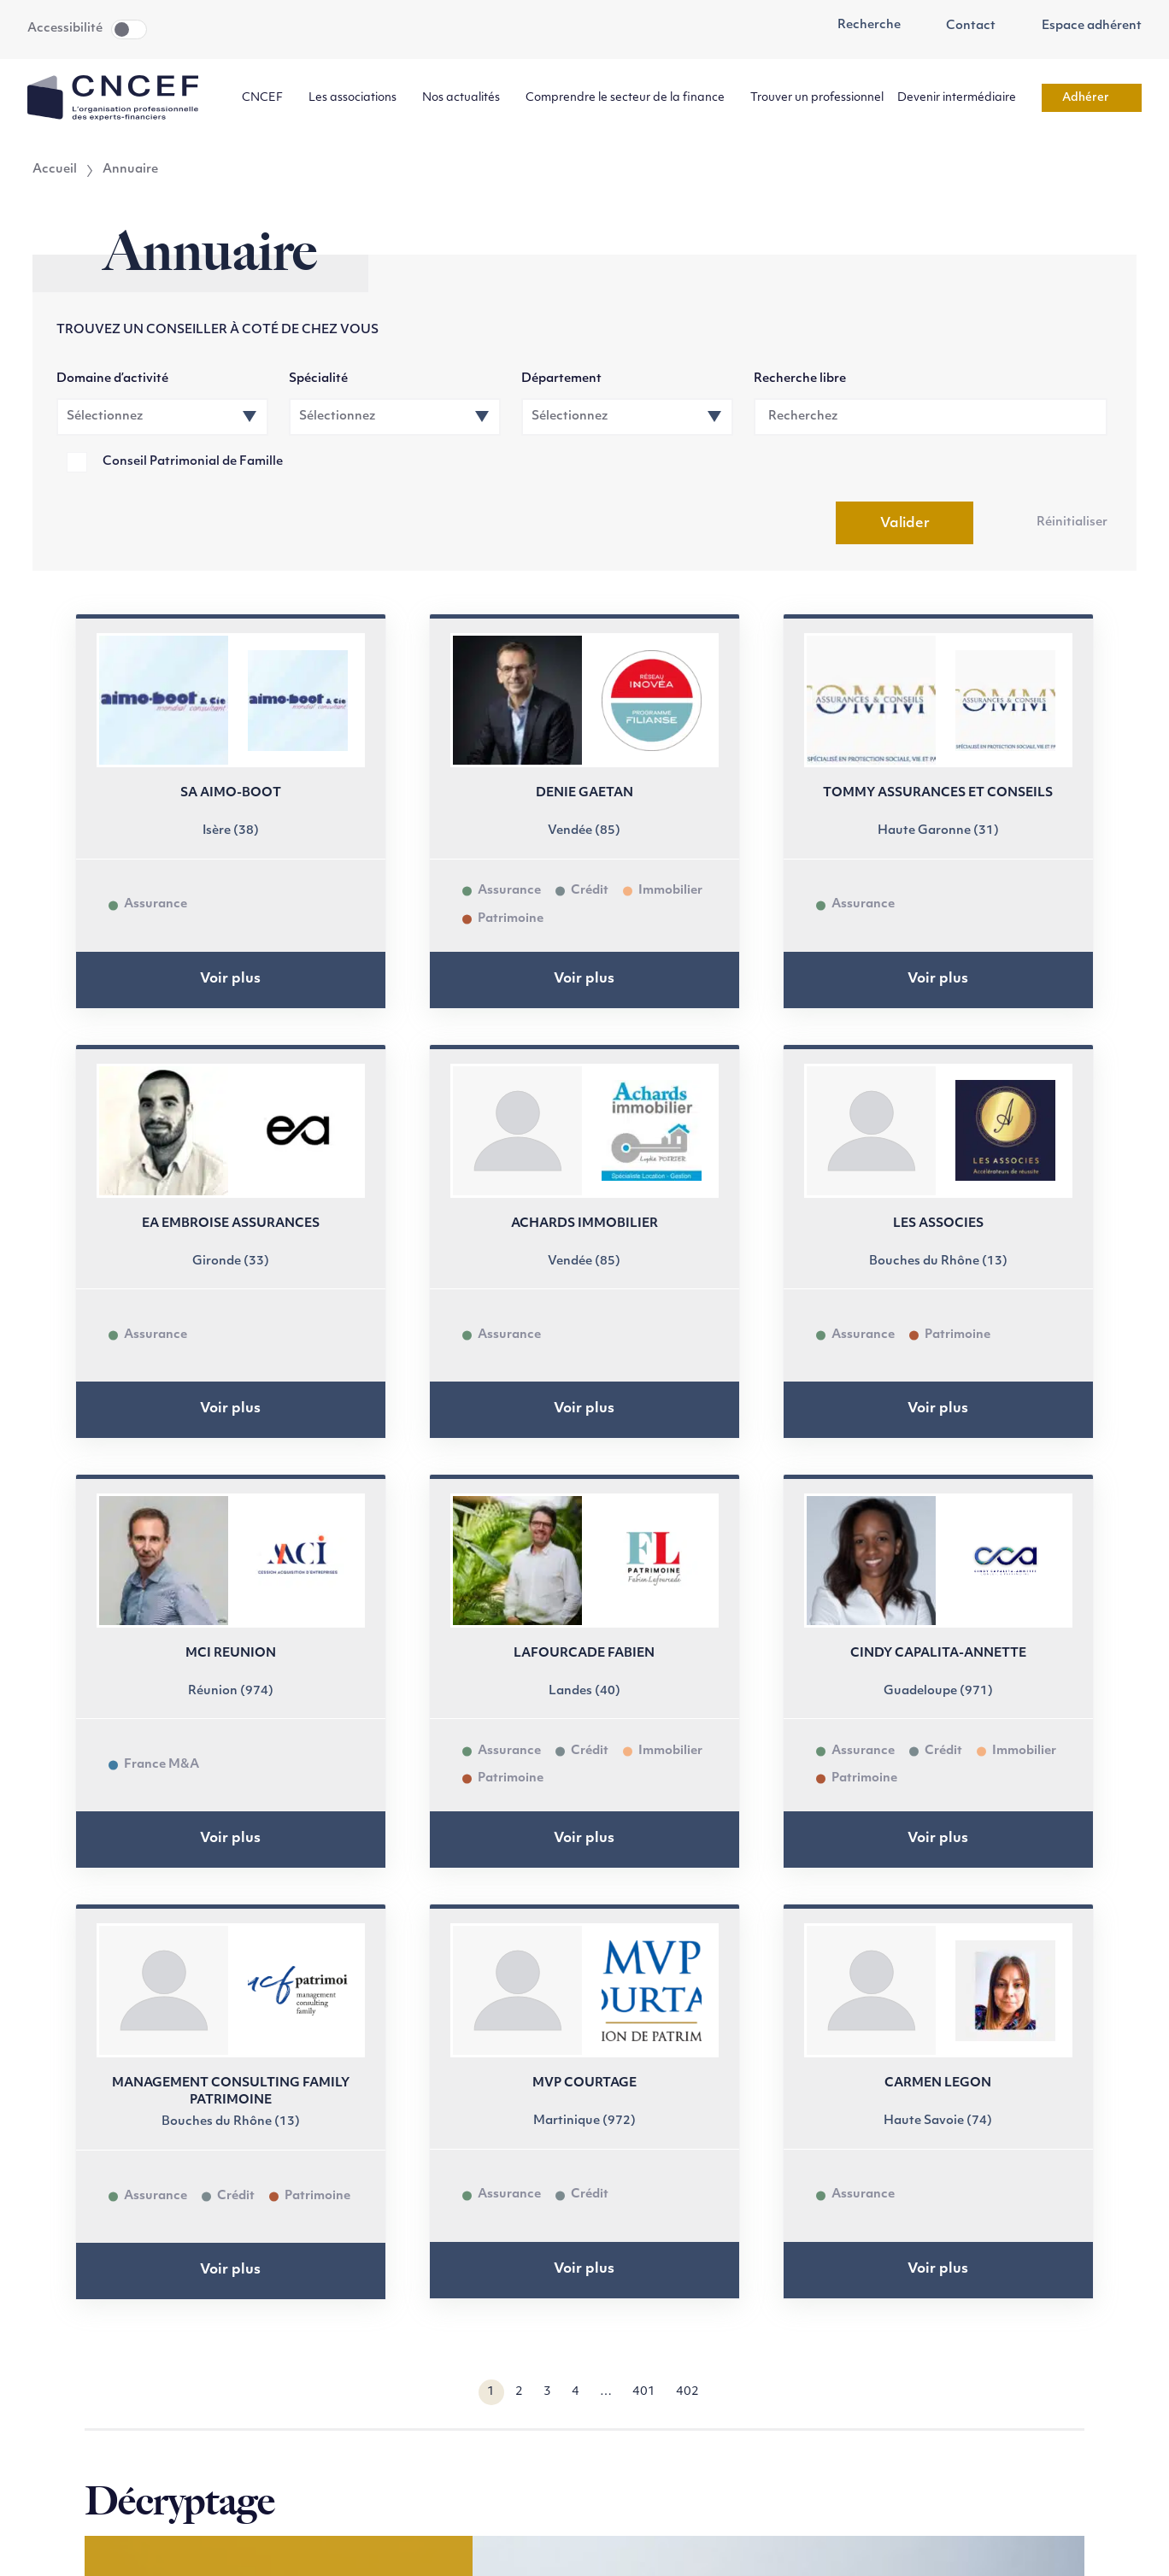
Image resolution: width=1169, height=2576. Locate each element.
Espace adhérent (1082, 26)
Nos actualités (467, 97)
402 (687, 2391)
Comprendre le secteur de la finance (631, 97)
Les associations (358, 97)
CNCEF (268, 97)
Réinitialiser (1072, 522)
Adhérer (1091, 97)
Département (561, 379)
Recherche (860, 25)
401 (643, 2391)
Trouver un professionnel (817, 97)
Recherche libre (800, 379)
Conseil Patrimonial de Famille (193, 461)
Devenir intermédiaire (962, 97)
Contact (962, 26)
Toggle (129, 29)
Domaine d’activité (112, 379)
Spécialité (318, 379)
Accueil (54, 170)
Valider (905, 524)
